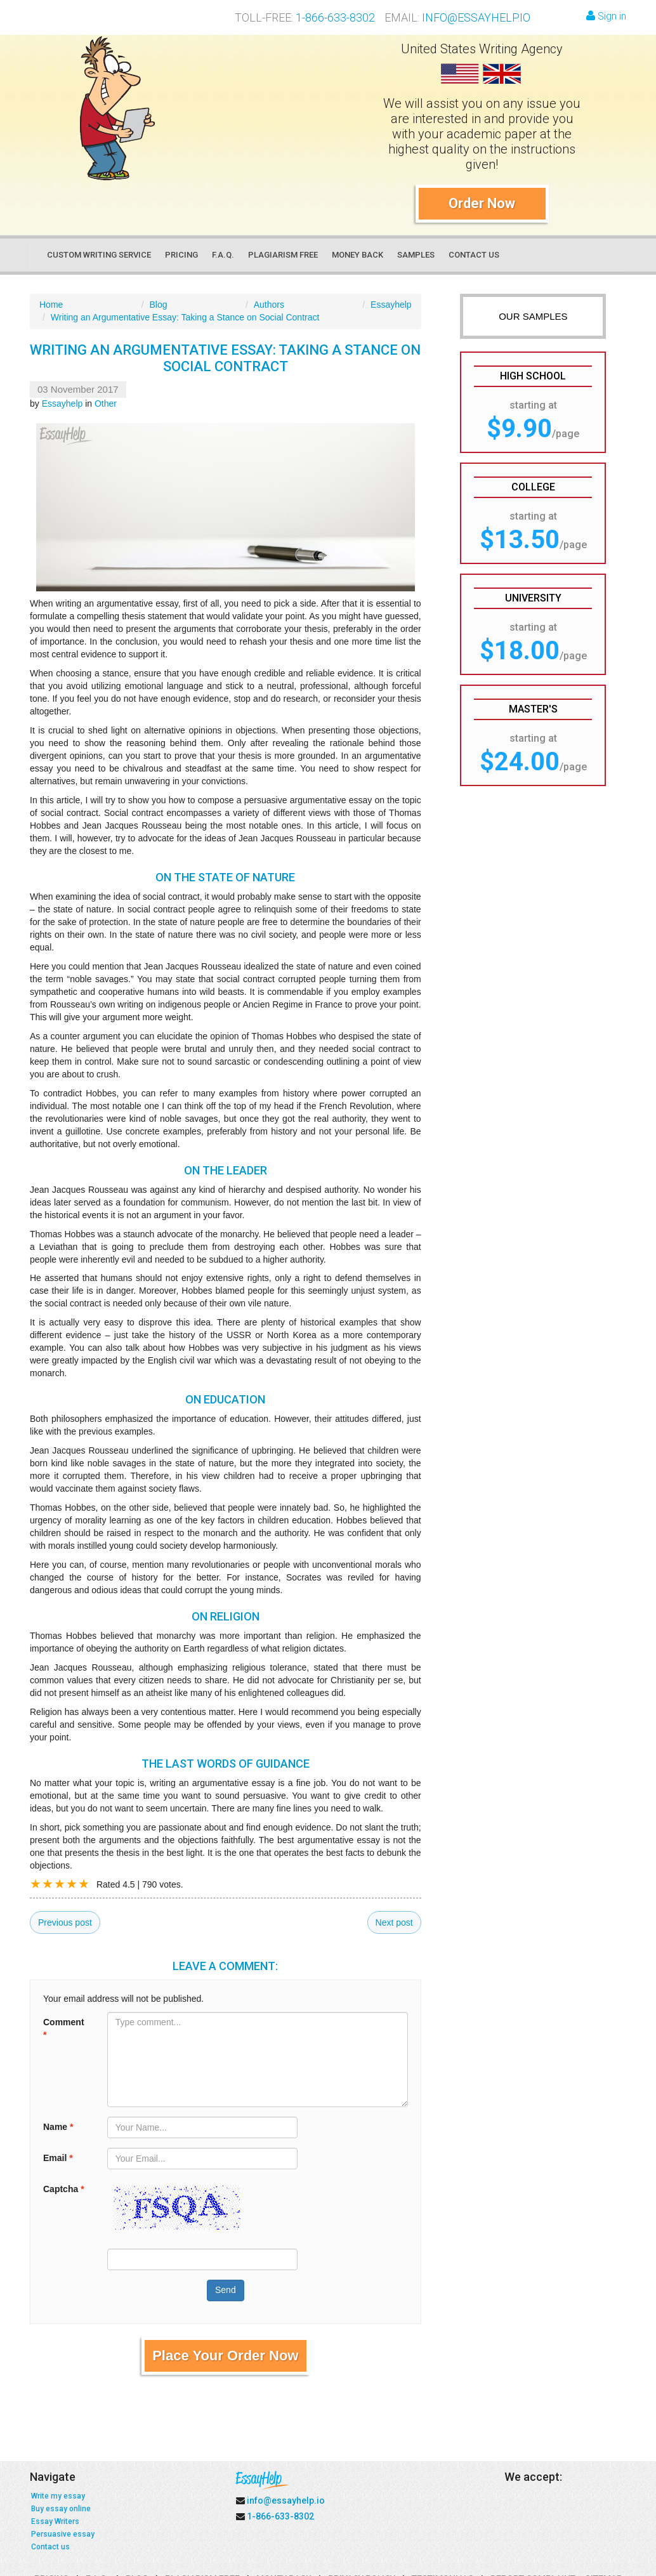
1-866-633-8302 (335, 17)
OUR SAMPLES (533, 316)
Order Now (482, 203)
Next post (394, 1922)
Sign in (606, 16)
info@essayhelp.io (476, 17)
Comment (63, 2028)
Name (58, 2127)
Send (225, 2290)
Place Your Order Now (225, 2355)
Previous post (65, 1922)
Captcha (63, 2189)
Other (106, 403)
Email (58, 2158)
